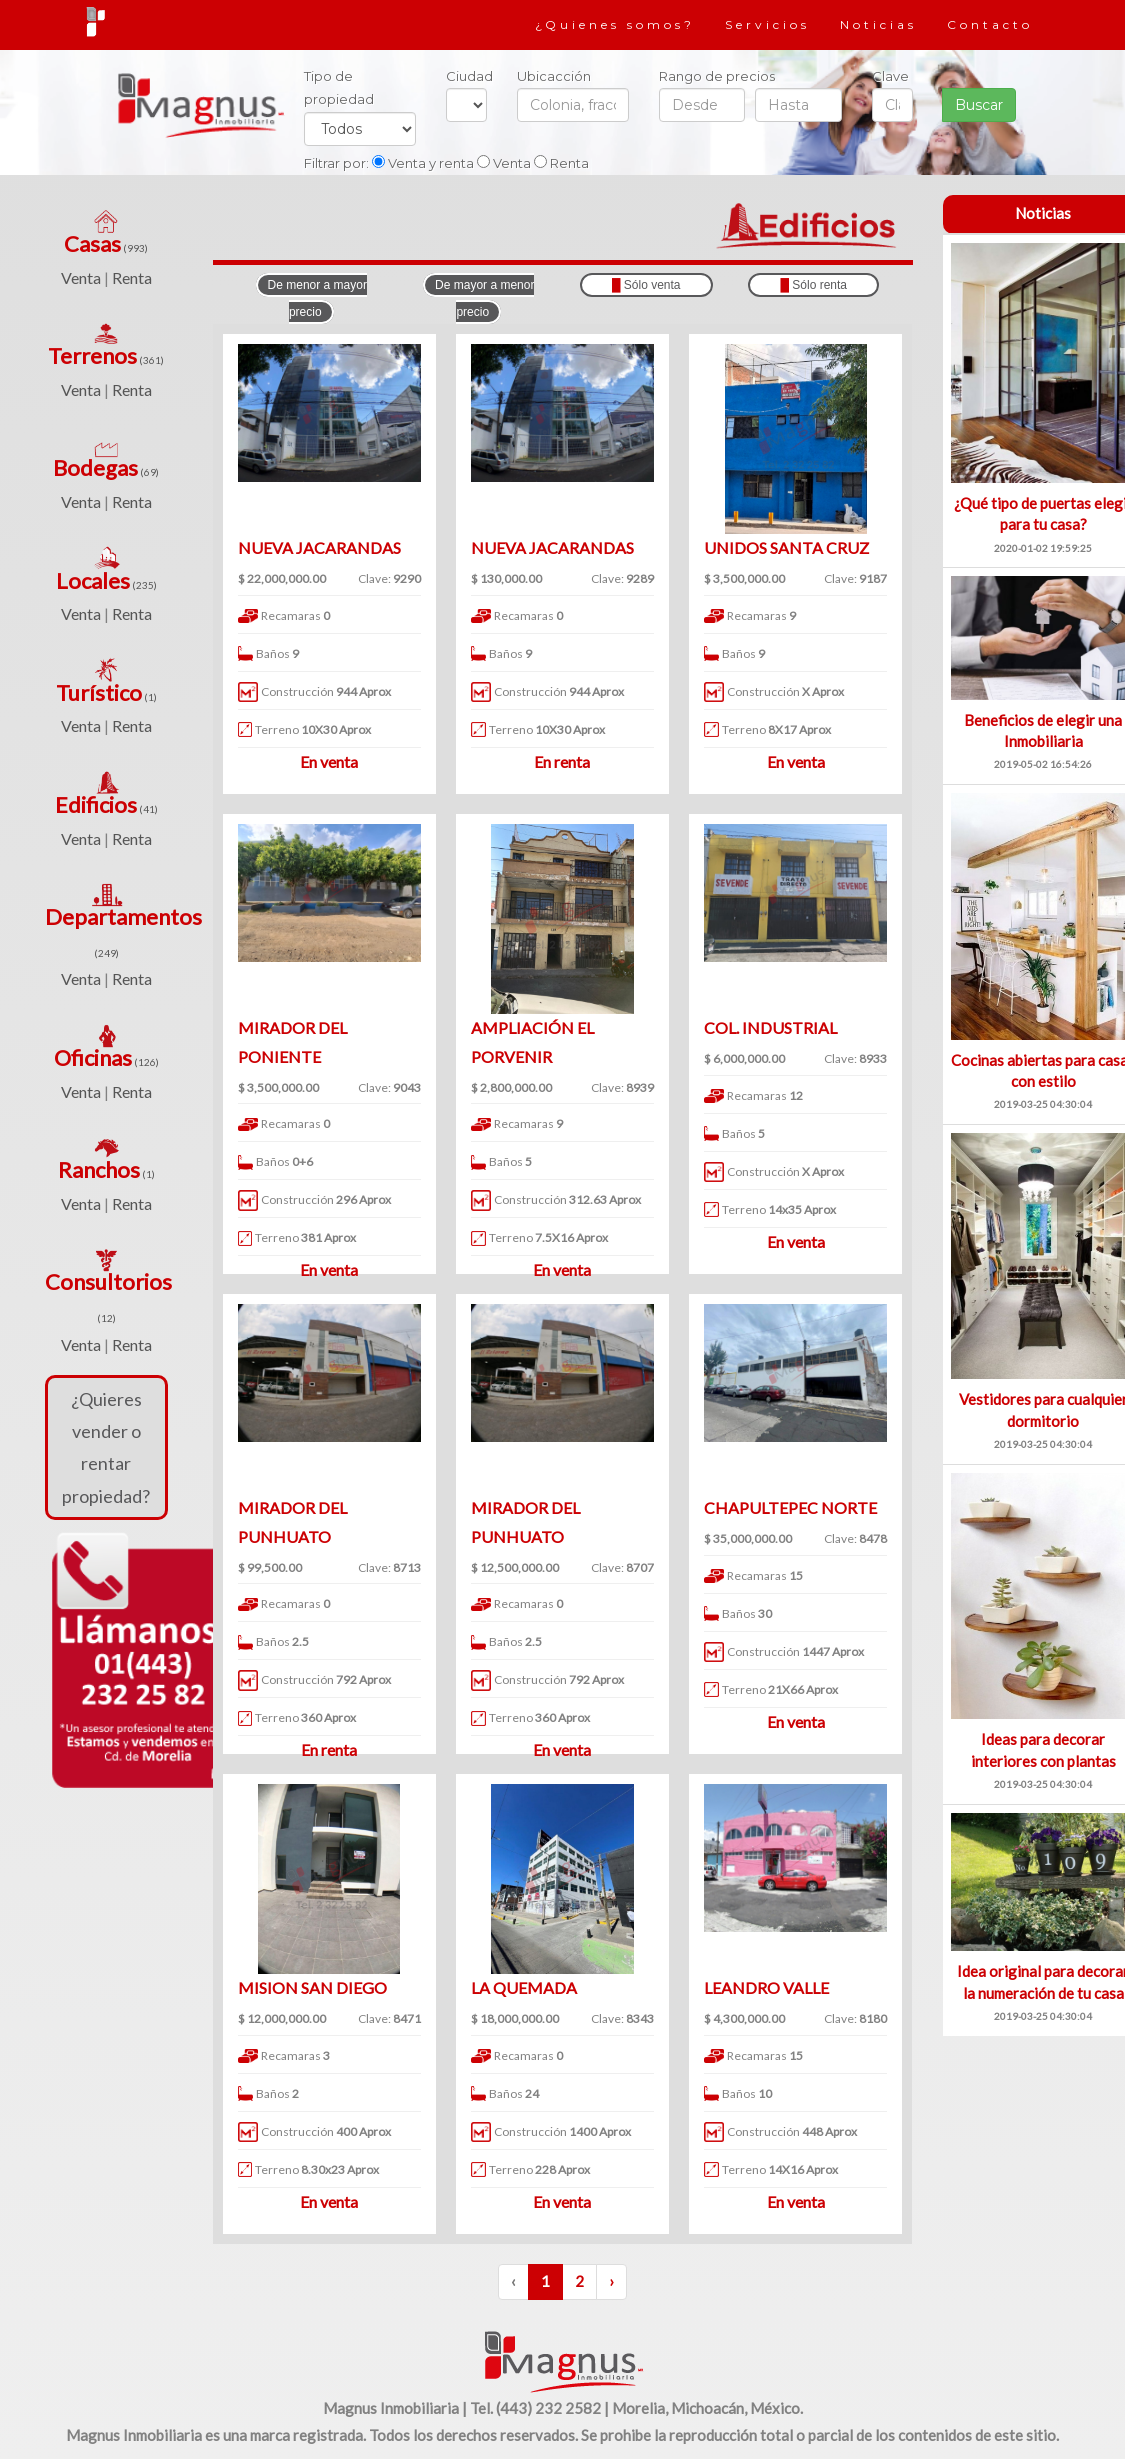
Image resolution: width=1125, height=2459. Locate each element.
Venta (81, 277)
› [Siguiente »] (611, 2281)
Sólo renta (813, 285)
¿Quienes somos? (615, 24)
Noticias (878, 24)
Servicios (767, 24)
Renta (132, 277)
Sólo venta (646, 285)
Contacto (990, 24)
